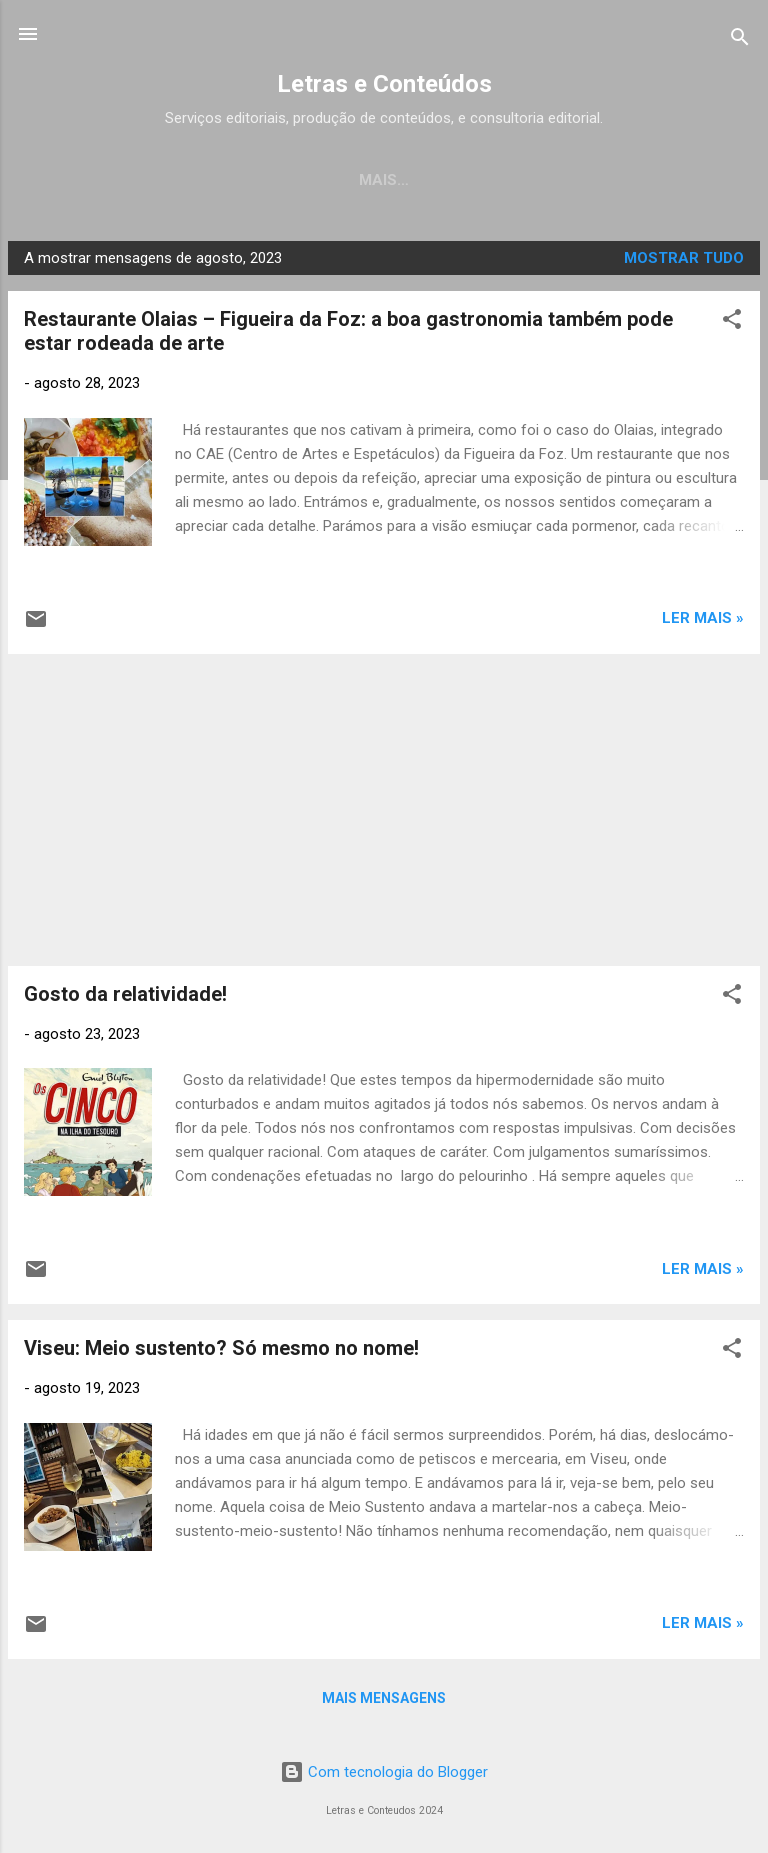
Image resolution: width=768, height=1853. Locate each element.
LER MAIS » (703, 622)
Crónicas (391, 180)
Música (496, 180)
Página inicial (97, 180)
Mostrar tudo (684, 262)
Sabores (692, 180)
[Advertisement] (384, 814)
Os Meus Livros (253, 180)
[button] (732, 326)
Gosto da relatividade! (125, 998)
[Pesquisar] (740, 40)
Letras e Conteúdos (384, 84)
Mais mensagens (384, 1702)
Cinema (591, 180)
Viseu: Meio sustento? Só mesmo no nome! (221, 1352)
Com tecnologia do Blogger (384, 1776)
